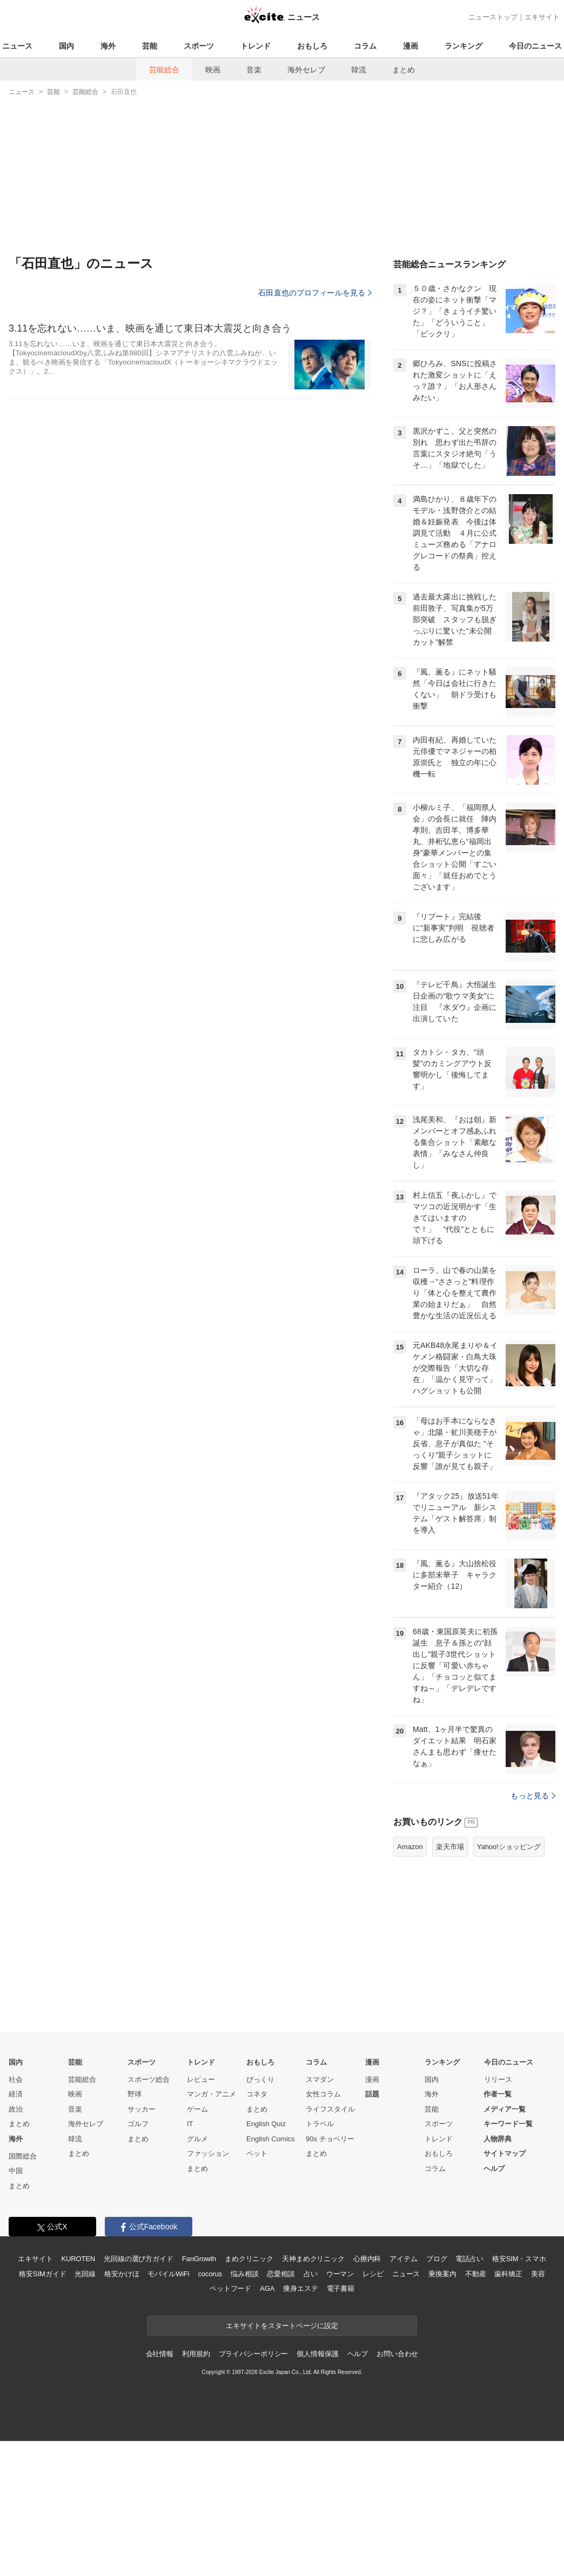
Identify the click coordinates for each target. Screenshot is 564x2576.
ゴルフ (138, 2124)
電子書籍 (340, 2288)
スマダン (320, 2079)
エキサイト (542, 17)
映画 (212, 69)
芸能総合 (164, 69)
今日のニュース (535, 46)
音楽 (253, 69)
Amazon (410, 1847)
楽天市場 (450, 1847)
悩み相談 (244, 2274)
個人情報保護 (317, 2354)
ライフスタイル (330, 2109)
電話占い (469, 2259)
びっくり (260, 2079)
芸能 (149, 46)
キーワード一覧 (508, 2124)
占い (311, 2274)
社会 (16, 2079)
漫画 (410, 46)
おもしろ (312, 46)
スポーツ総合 (148, 2079)
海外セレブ (306, 69)
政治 (16, 2109)
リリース (498, 2079)
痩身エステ (300, 2288)
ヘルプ (494, 2168)
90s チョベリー (330, 2139)
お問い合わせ (397, 2354)
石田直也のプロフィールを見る (315, 292)
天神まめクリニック (313, 2259)
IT (190, 2124)
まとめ (403, 69)
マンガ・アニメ (211, 2094)
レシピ (373, 2274)
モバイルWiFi (168, 2274)
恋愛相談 (280, 2274)
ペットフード (230, 2288)
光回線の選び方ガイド (138, 2259)
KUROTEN (78, 2259)
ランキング (463, 46)
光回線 (85, 2274)
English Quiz (266, 2124)
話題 (372, 2094)
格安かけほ (121, 2274)
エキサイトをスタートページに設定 (282, 2326)
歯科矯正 (508, 2274)
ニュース (17, 46)
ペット (256, 2153)
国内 (66, 46)
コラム (365, 46)
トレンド (255, 46)
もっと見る (533, 1795)
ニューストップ (493, 17)
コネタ (256, 2094)
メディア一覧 (505, 2109)
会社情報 (159, 2354)
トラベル (320, 2124)
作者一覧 (498, 2094)
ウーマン (340, 2274)
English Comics (270, 2139)
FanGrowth (199, 2259)
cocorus (210, 2274)
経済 (16, 2094)
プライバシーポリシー (253, 2354)
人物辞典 (498, 2139)
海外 (108, 46)
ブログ (436, 2259)
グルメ (197, 2139)
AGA (267, 2288)
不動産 (475, 2274)
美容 (538, 2274)
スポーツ (199, 46)
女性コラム (323, 2094)
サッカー (141, 2109)
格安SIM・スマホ (519, 2259)
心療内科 (367, 2259)
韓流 (358, 69)
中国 (16, 2171)
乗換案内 (442, 2274)
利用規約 (196, 2354)
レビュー (201, 2079)
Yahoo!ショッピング (509, 1847)
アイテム (403, 2259)
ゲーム (197, 2109)
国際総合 (23, 2156)
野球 (134, 2094)
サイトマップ (505, 2153)
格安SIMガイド (42, 2274)
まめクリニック (249, 2259)
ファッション (208, 2153)
